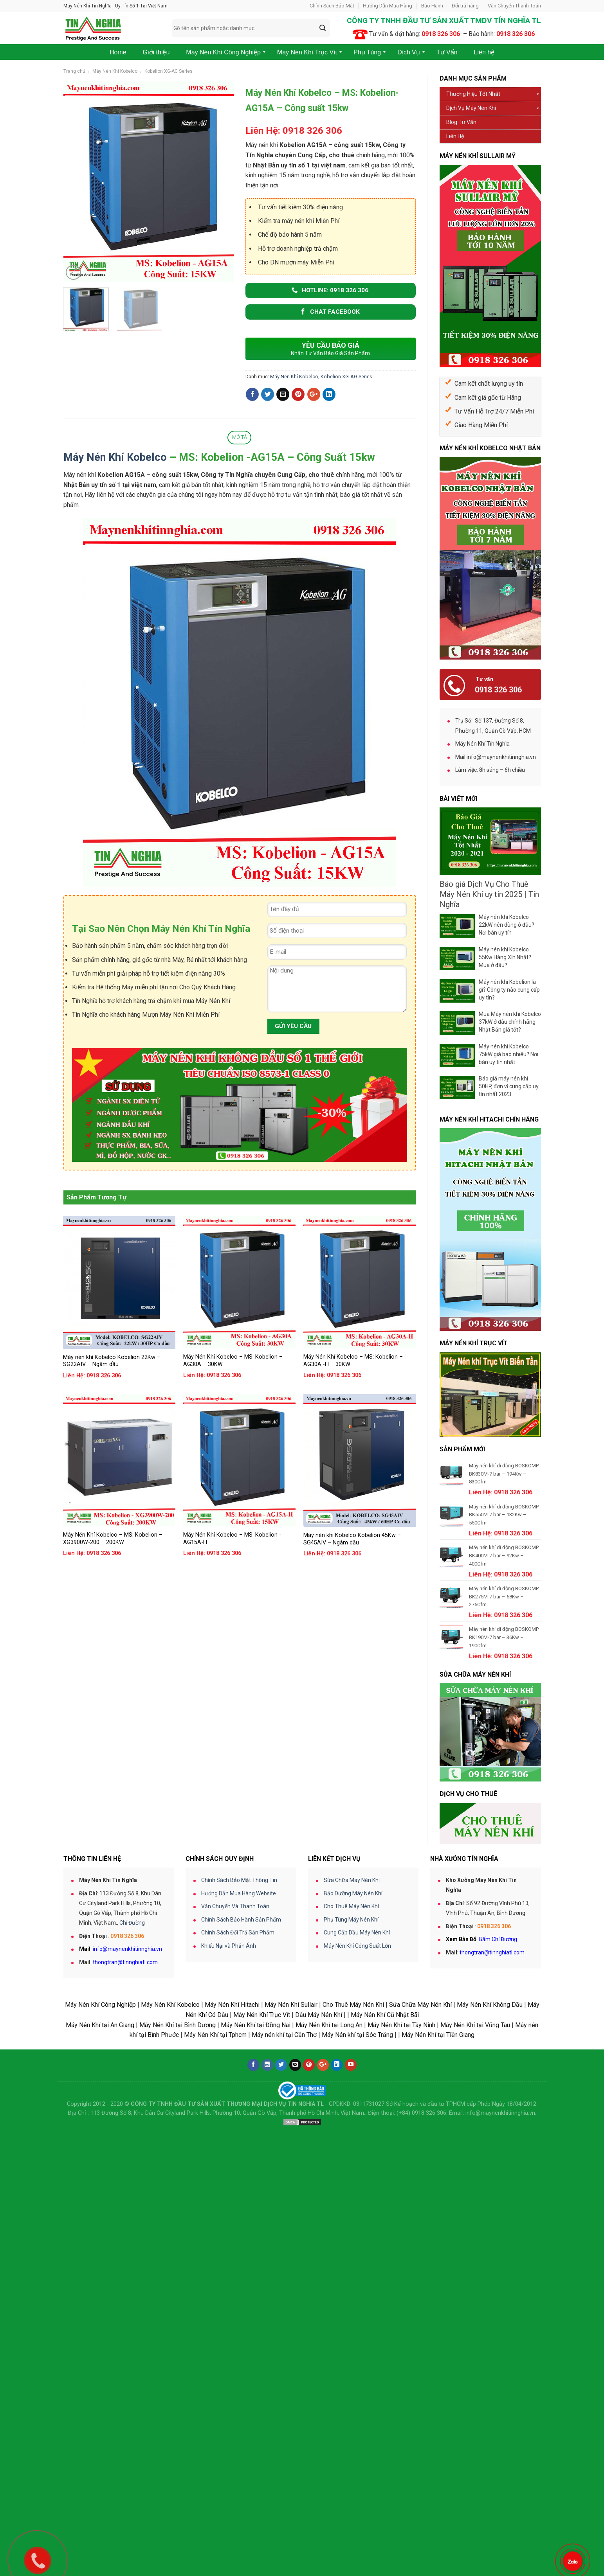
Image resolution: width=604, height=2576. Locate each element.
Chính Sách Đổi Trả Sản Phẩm (237, 2115)
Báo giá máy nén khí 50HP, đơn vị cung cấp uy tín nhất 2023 (509, 1086)
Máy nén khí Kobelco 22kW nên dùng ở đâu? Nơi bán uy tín (506, 925)
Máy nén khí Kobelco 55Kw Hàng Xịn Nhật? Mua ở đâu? (505, 957)
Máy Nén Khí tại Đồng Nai (255, 2208)
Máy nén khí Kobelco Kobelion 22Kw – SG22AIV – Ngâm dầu (111, 1361)
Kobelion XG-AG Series (168, 71)
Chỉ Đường (132, 2106)
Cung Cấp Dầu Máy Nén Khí (357, 2115)
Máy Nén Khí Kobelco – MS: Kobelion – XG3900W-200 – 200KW (112, 1539)
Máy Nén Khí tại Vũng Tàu (475, 2208)
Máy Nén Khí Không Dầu (490, 2187)
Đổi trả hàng (465, 6)
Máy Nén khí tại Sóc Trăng (357, 2218)
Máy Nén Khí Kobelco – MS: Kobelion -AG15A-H (232, 1539)
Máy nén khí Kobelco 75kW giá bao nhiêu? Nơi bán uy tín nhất (508, 1054)
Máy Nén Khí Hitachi (232, 2187)
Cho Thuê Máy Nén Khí (351, 2089)
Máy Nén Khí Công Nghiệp (100, 2187)
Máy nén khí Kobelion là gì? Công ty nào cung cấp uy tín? (509, 990)
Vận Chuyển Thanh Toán (514, 6)
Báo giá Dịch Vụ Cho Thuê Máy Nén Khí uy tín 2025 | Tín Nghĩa (489, 894)
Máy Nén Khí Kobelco (114, 71)
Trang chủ (74, 71)
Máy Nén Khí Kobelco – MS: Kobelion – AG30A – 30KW (233, 1361)
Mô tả (239, 437)
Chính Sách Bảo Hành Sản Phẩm (241, 2103)
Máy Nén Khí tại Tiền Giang (438, 2218)
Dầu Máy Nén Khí (318, 2198)
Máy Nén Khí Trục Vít (261, 2198)
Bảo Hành (432, 6)
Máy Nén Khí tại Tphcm (215, 2218)
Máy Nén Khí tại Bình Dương (177, 2208)
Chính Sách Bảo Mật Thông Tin (239, 2063)
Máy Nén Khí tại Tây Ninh (401, 2208)
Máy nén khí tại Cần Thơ (284, 2218)
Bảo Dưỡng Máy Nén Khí (353, 2076)
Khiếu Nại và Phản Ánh (228, 2129)
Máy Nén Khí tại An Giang (100, 2208)
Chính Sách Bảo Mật (332, 6)
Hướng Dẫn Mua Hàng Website (238, 2076)
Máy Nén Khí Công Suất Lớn (357, 2129)
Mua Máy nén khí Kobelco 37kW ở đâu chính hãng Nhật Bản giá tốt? (510, 1022)
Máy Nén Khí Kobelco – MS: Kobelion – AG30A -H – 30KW (353, 1361)
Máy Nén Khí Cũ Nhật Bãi (385, 2198)
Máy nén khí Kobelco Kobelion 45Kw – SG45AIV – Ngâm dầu (352, 1539)
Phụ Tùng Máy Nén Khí (351, 2103)
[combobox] (251, 28)
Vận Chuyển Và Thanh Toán (235, 2089)
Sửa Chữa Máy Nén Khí (352, 2063)
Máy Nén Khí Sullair (291, 2187)
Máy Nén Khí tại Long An (329, 2208)
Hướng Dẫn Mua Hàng (387, 6)
